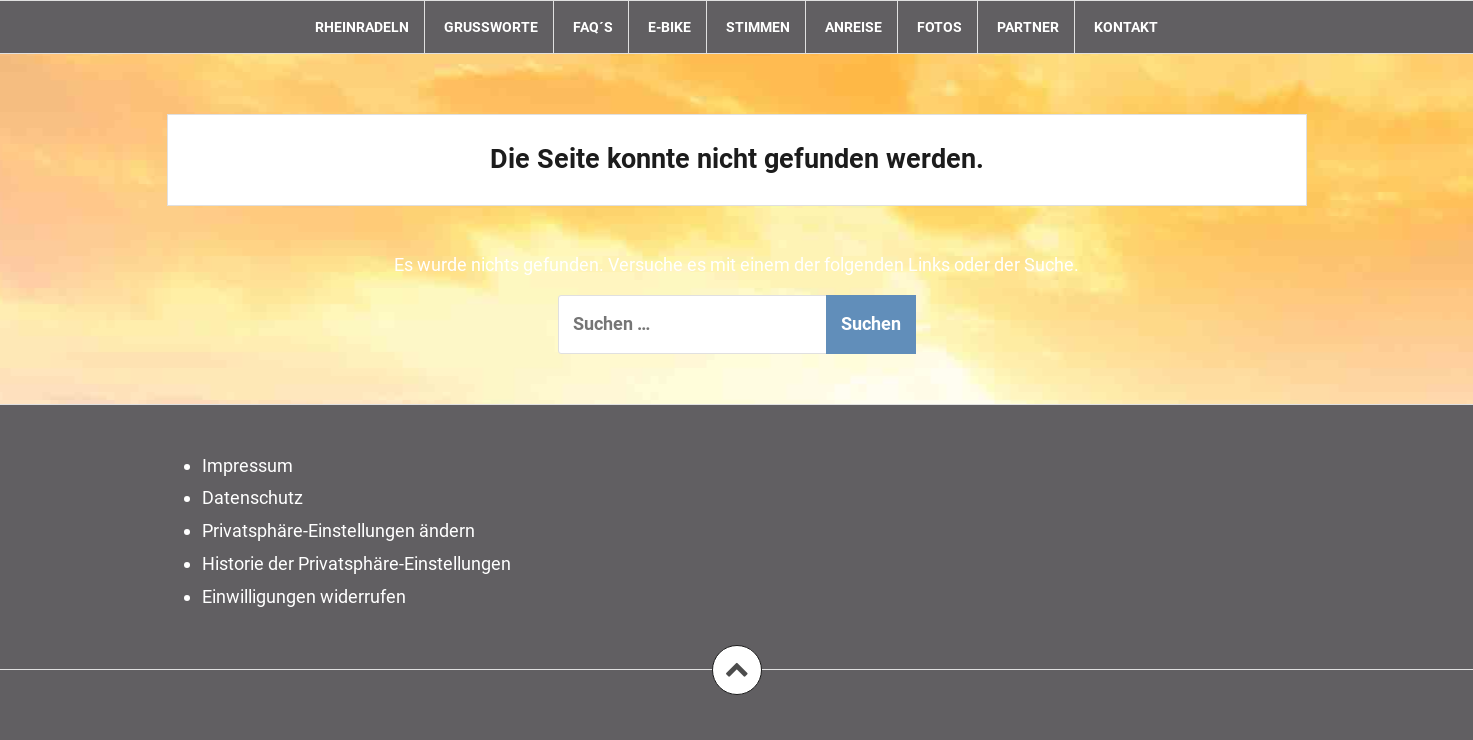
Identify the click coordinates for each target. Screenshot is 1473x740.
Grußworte (491, 27)
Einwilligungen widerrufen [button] (304, 596)
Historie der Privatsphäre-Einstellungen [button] (356, 563)
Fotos (939, 27)
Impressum (247, 465)
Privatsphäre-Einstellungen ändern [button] (338, 530)
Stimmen (758, 27)
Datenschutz (252, 497)
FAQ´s (593, 27)
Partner (1028, 27)
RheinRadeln (362, 27)
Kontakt (1126, 27)
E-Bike (669, 27)
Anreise (853, 27)
